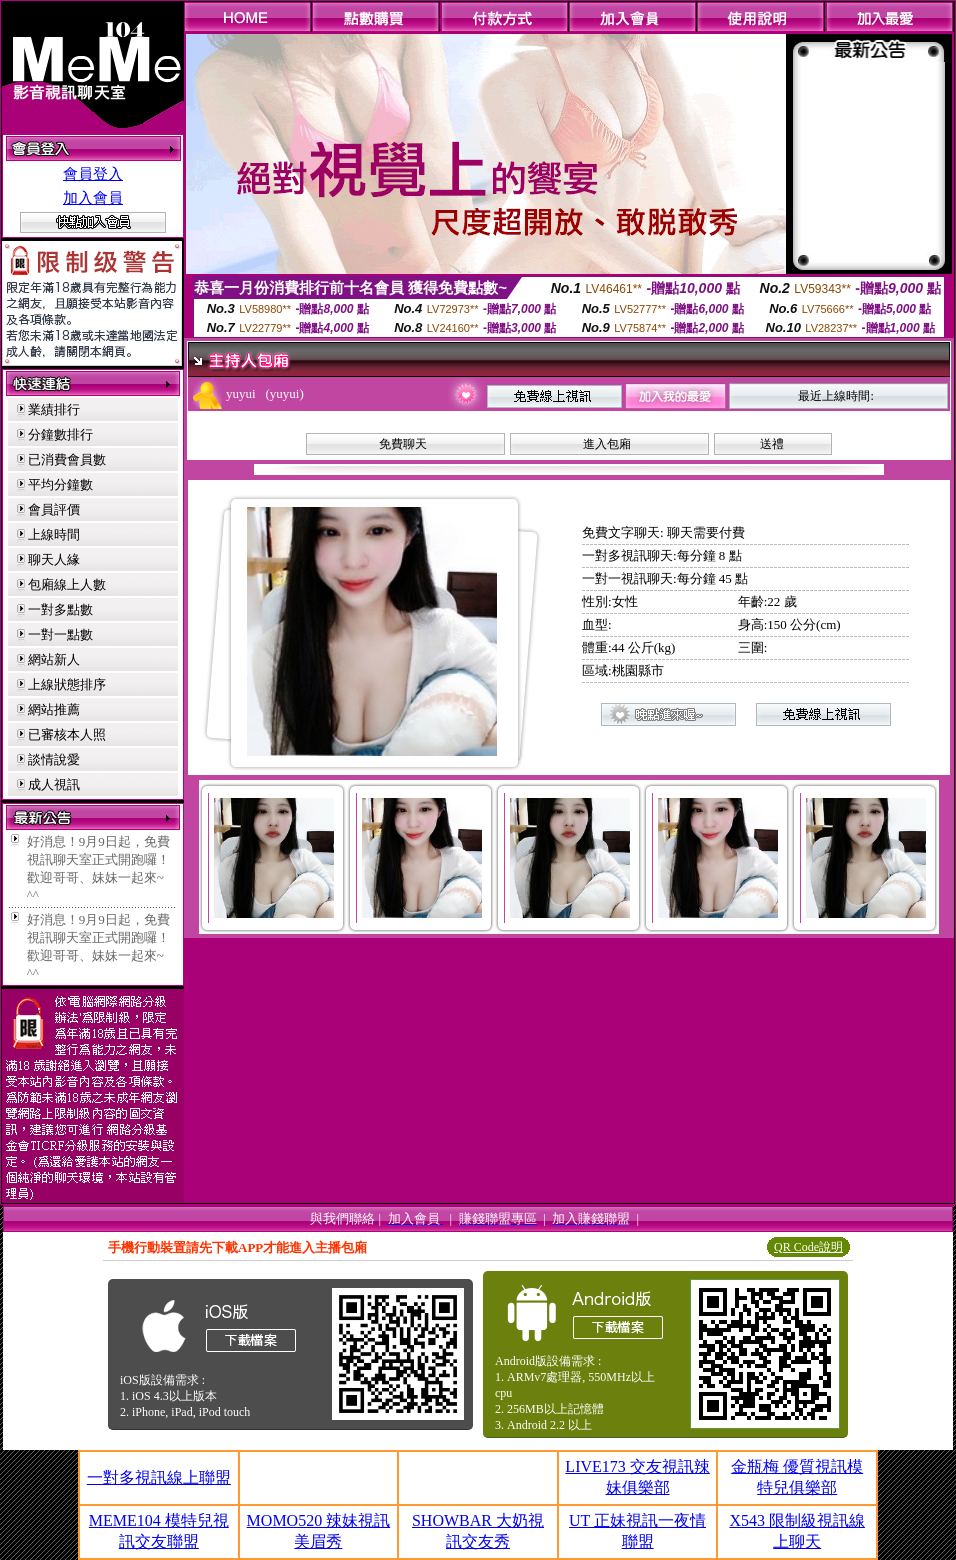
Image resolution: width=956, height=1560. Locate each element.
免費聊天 (403, 444)
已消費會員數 (67, 459)
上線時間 (54, 534)
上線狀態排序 (67, 684)
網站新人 (54, 659)
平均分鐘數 (60, 484)
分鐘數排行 (60, 434)
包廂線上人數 (67, 584)
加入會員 (93, 198)
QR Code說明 (808, 1247)
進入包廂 (607, 444)
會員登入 (93, 174)
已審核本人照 (67, 734)
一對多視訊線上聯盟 (159, 1477)
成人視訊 (54, 784)
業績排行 (54, 409)
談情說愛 (54, 759)
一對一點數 (60, 634)
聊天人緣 (54, 559)
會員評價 (54, 509)
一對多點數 (60, 609)
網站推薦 (54, 709)
